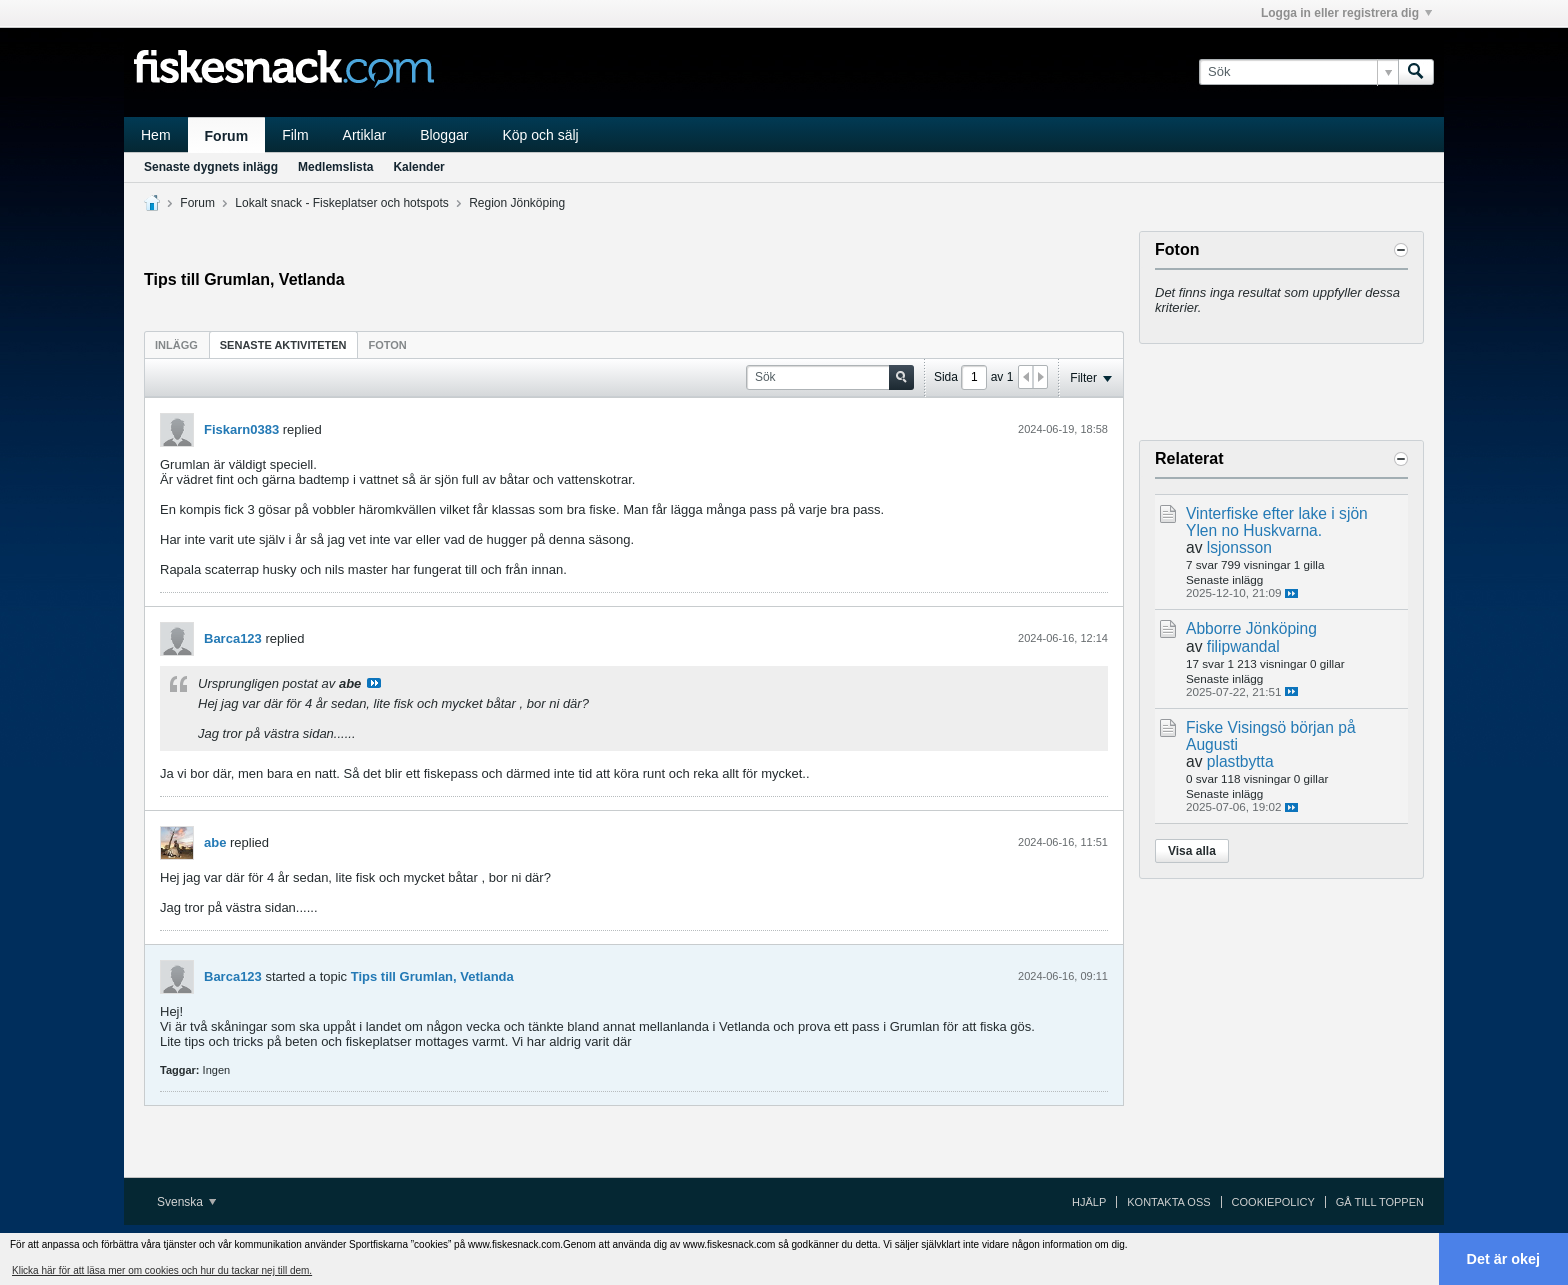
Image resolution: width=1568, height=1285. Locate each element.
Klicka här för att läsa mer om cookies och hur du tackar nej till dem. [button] (162, 1270)
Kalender (418, 167)
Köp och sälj (540, 135)
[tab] (176, 344)
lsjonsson (1239, 547)
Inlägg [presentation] (176, 345)
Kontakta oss (1168, 1202)
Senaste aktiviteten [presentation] (283, 345)
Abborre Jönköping (1251, 628)
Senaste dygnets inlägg (211, 167)
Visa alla (1192, 851)
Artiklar (365, 135)
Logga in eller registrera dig (1346, 13)
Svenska (186, 1202)
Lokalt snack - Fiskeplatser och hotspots (341, 203)
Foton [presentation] (388, 345)
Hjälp (1089, 1202)
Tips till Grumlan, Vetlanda (432, 976)
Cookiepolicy (1273, 1202)
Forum (227, 136)
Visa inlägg (374, 683)
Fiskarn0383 (241, 429)
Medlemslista (335, 167)
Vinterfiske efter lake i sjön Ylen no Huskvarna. (1277, 522)
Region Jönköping (517, 203)
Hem (156, 135)
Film (295, 135)
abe (215, 842)
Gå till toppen (1380, 1202)
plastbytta (1240, 761)
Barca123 (233, 638)
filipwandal (1243, 646)
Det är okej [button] (1504, 1259)
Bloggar (444, 135)
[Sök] (1298, 72)
